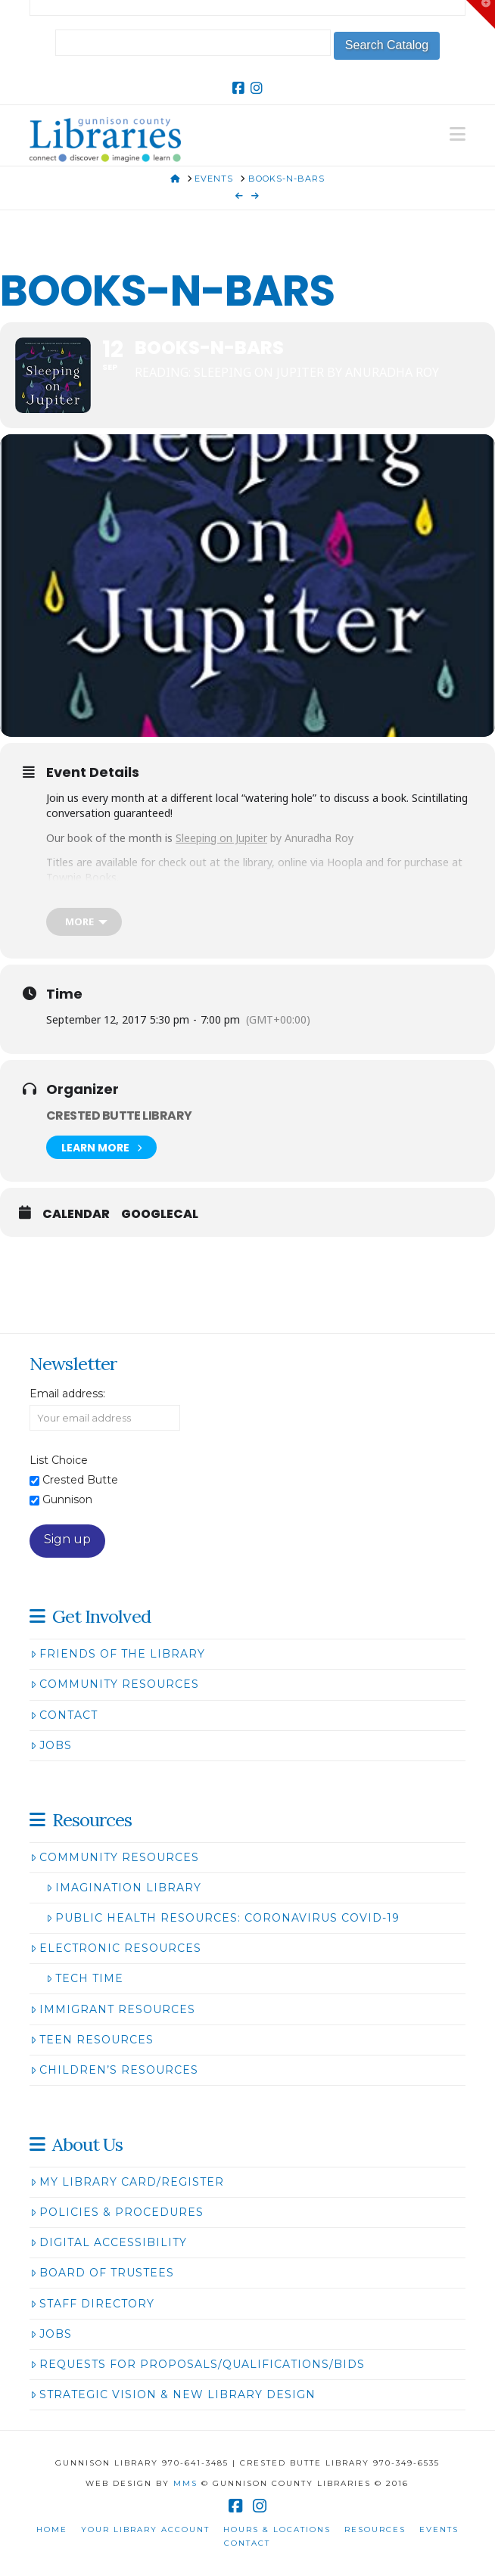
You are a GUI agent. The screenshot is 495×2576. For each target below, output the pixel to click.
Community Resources (114, 1684)
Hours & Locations (277, 2529)
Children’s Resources (114, 2070)
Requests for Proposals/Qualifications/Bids (197, 2364)
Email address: (67, 1393)
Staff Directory (92, 2303)
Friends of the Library (117, 1654)
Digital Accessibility (108, 2242)
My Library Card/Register (127, 2182)
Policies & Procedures (117, 2212)
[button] (457, 134)
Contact (64, 1715)
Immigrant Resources (112, 2009)
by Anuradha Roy (264, 838)
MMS (185, 2483)
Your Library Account (145, 2529)
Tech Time (84, 1978)
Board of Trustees (102, 2272)
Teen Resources (92, 2039)
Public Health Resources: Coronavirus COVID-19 (223, 1918)
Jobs (51, 1745)
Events (439, 2529)
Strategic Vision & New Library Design (173, 2394)
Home (51, 2529)
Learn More (101, 1147)
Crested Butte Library (119, 1115)
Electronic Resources (115, 1948)
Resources (375, 2529)
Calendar (76, 1214)
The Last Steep (228, 901)
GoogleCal (159, 1214)
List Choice (59, 1460)
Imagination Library (123, 1887)
